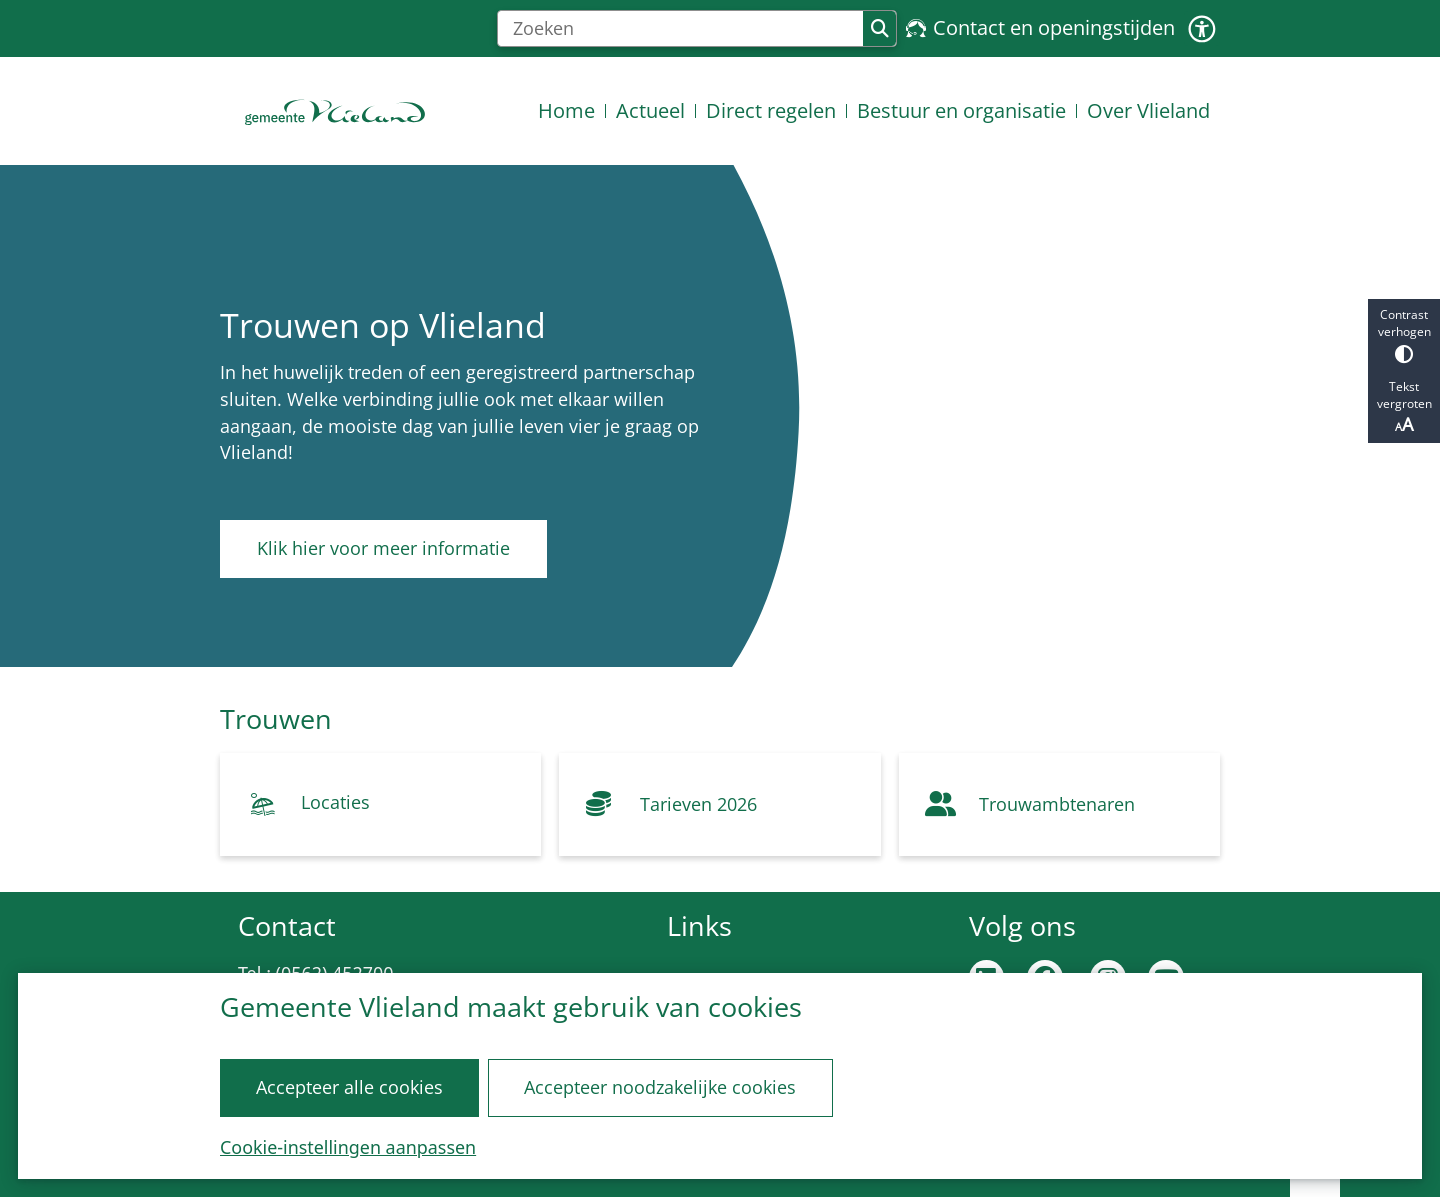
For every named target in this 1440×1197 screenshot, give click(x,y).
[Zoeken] (680, 29)
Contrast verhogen (1404, 334)
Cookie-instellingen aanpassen (348, 1147)
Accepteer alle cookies (349, 1087)
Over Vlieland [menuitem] (1148, 110)
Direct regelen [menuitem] (771, 110)
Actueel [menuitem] (650, 110)
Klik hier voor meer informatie (383, 548)
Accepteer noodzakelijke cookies (660, 1087)
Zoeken (880, 29)
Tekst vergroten (1404, 407)
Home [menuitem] (566, 110)
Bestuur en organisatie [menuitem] (961, 110)
